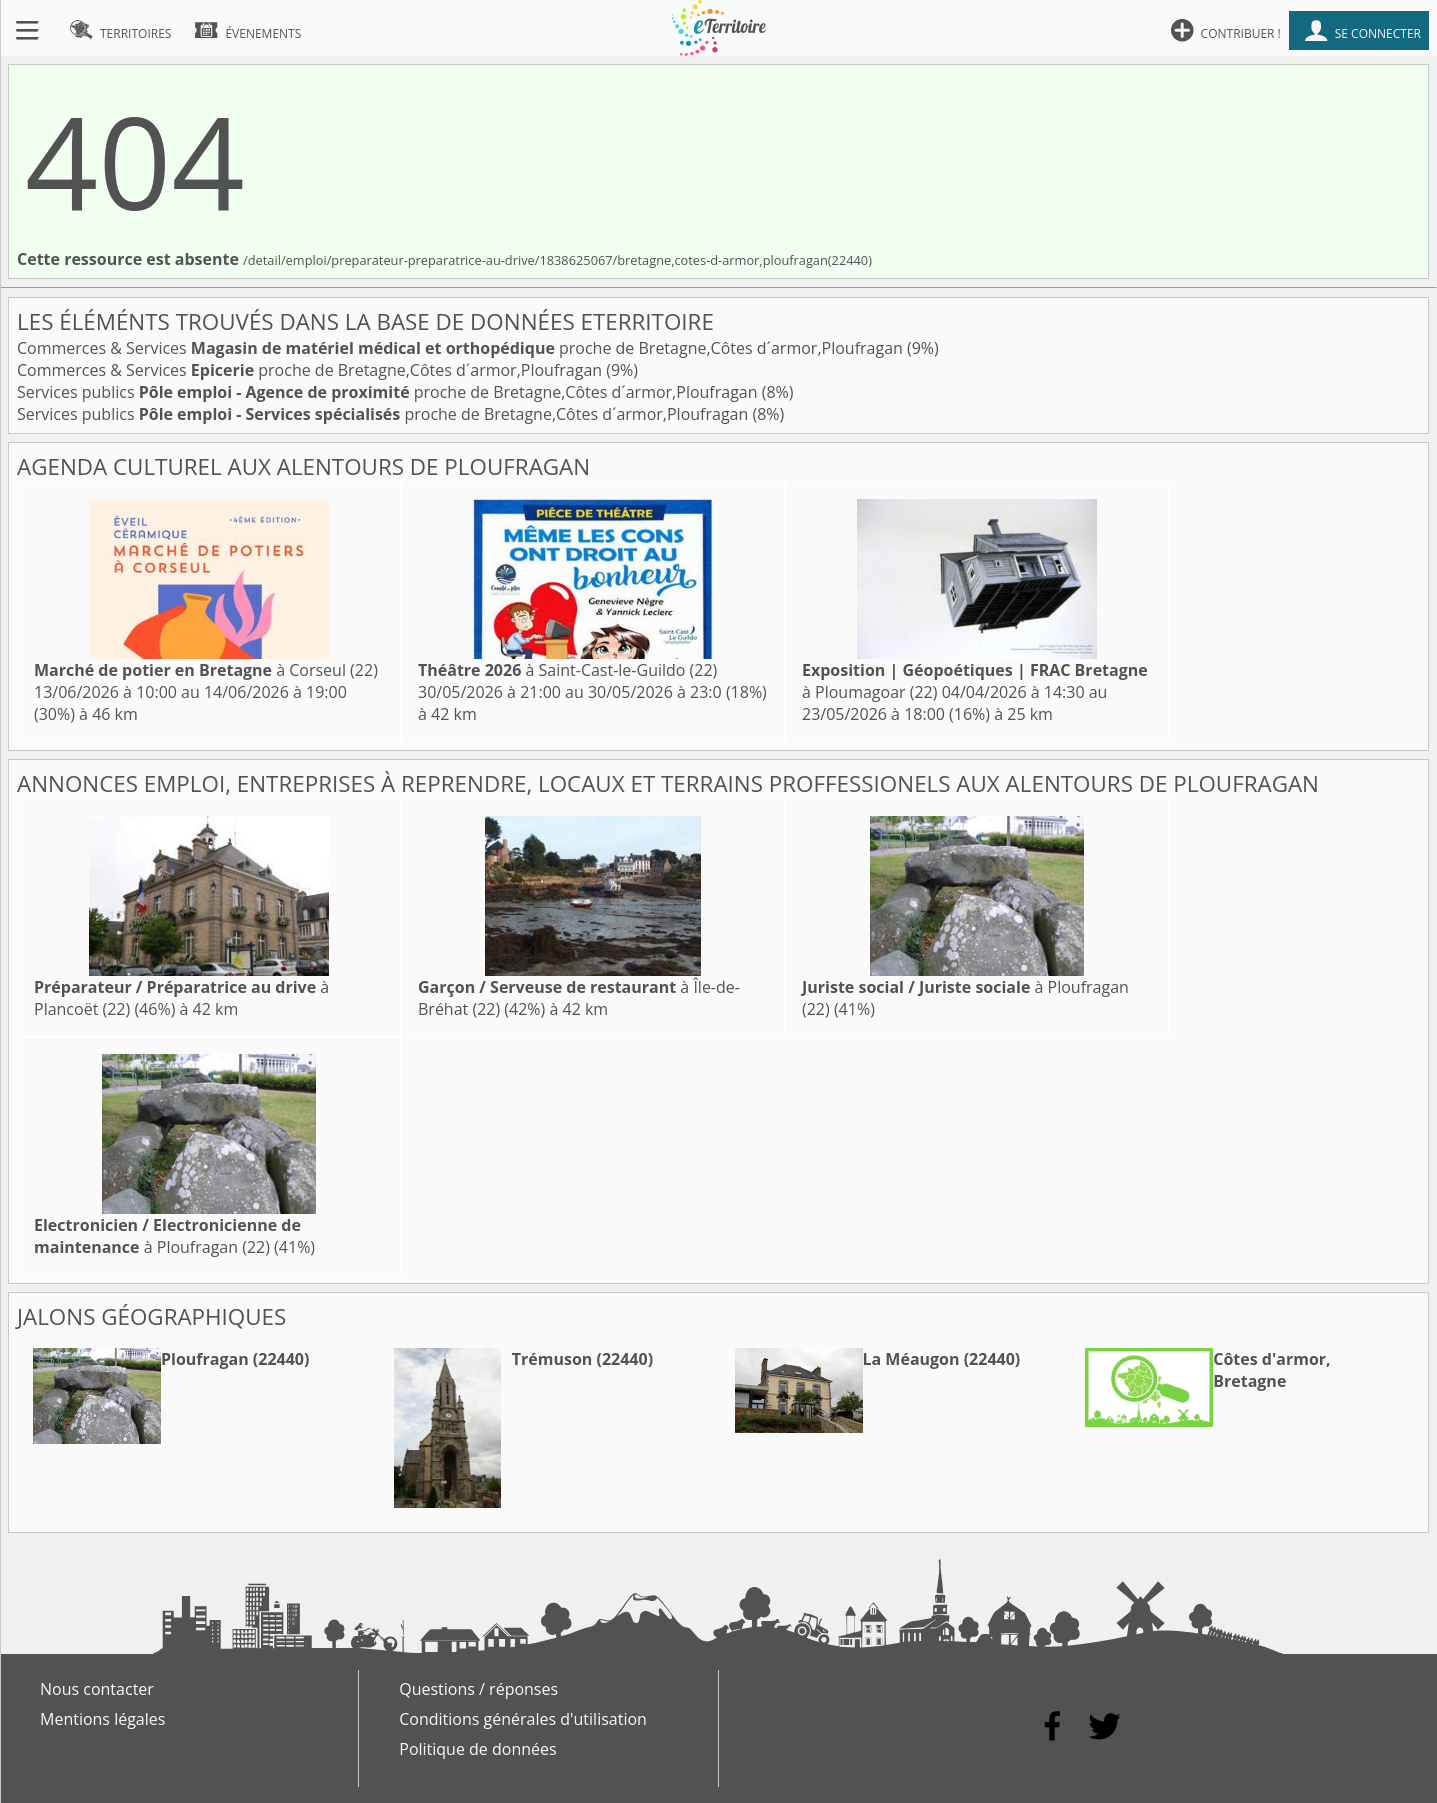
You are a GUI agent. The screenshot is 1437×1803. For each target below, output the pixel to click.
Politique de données (477, 1749)
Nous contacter (97, 1689)
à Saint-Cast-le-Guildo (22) (567, 670)
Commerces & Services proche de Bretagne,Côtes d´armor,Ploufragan (462, 348)
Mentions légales (102, 1719)
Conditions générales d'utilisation (523, 1719)
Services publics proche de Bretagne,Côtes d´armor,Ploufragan (389, 392)
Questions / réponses (478, 1689)
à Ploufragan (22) (167, 1236)
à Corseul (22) (206, 670)
